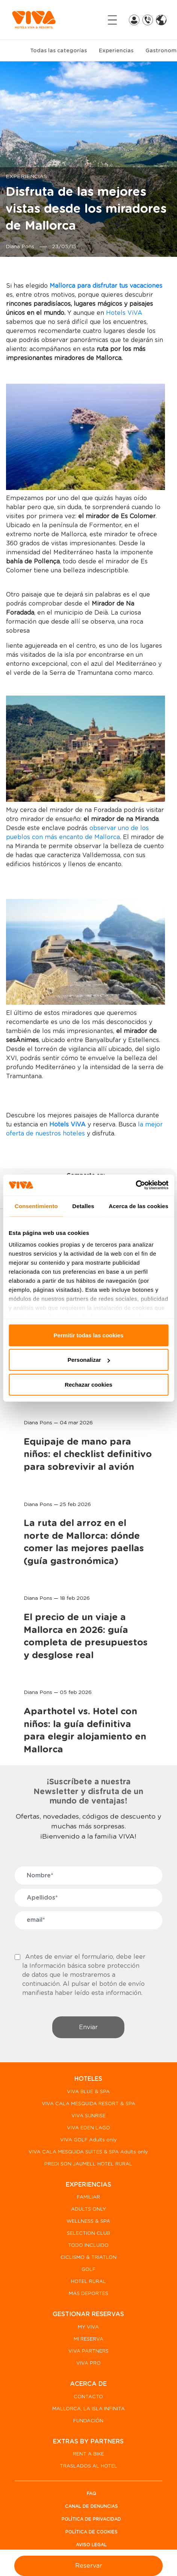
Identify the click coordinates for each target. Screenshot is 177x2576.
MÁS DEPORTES (88, 2293)
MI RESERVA (88, 2339)
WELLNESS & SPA (88, 2221)
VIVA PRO (88, 2363)
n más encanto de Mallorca (79, 837)
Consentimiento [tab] (36, 1206)
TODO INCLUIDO (88, 2245)
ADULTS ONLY (88, 2209)
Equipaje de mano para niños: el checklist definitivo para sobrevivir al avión (88, 1455)
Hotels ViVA (124, 313)
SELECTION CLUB (88, 2233)
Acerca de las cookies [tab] (138, 1206)
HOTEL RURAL (88, 2281)
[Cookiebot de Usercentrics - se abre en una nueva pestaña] (135, 1185)
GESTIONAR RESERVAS (88, 2314)
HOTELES (88, 2079)
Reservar (88, 2566)
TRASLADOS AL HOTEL (88, 2466)
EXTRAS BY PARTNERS (88, 2442)
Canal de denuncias (91, 2506)
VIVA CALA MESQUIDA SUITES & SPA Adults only (88, 2152)
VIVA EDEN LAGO (88, 2128)
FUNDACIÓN (88, 2421)
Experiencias (116, 50)
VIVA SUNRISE (88, 2116)
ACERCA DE (88, 2384)
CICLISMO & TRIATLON (88, 2257)
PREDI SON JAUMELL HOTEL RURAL (88, 2164)
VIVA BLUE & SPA (88, 2091)
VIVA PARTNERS (88, 2351)
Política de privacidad (91, 2519)
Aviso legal (91, 2544)
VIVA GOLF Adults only (88, 2140)
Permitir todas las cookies (89, 1335)
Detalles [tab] (83, 1206)
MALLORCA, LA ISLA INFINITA (88, 2409)
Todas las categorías (58, 50)
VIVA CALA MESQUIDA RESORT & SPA (88, 2103)
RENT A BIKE (88, 2454)
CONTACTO (88, 2396)
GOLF (88, 2269)
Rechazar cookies (88, 1384)
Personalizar (89, 1360)
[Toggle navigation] (112, 20)
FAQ (91, 2493)
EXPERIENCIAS (88, 2185)
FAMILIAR (88, 2197)
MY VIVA (88, 2327)
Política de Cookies (91, 2532)
